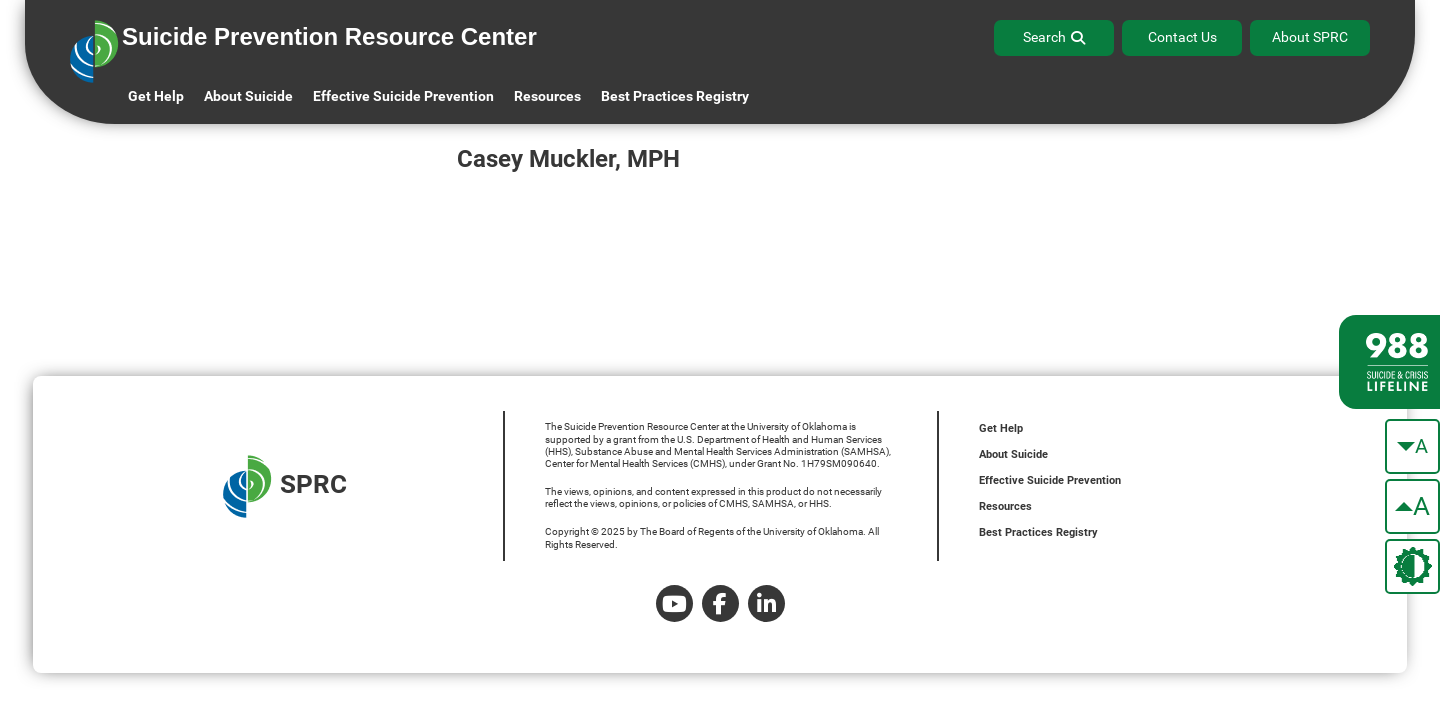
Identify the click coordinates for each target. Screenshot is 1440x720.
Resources (1005, 506)
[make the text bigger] (1412, 506)
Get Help (156, 96)
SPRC (285, 486)
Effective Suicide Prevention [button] (403, 96)
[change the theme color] (1412, 566)
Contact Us (1182, 37)
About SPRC (1310, 37)
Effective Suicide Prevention (1050, 480)
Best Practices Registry (675, 96)
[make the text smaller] (1412, 446)
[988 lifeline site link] (1389, 362)
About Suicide (248, 96)
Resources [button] (547, 96)
